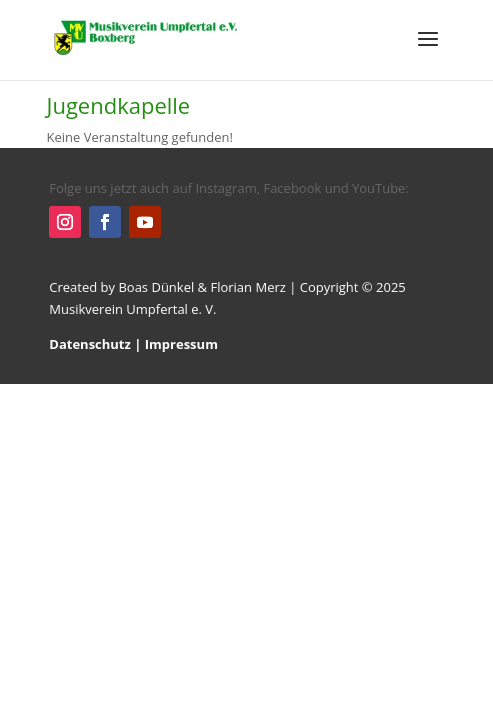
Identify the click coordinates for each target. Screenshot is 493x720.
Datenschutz (90, 344)
